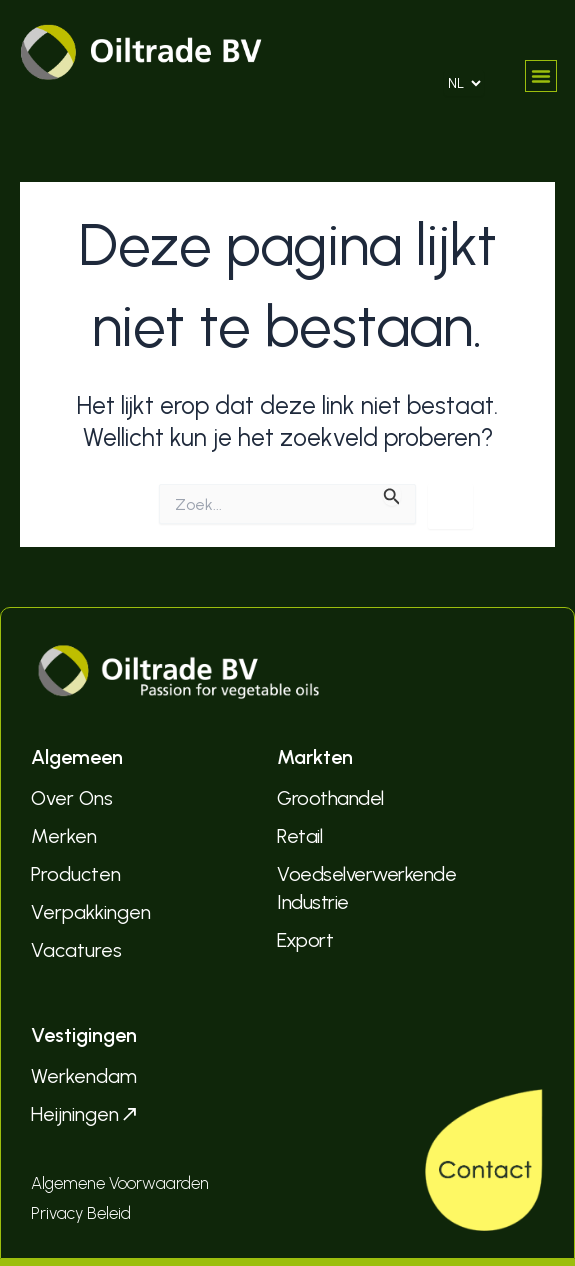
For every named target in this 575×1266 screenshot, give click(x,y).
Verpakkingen (91, 912)
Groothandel (330, 798)
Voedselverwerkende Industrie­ (366, 888)
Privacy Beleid (81, 1213)
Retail (299, 836)
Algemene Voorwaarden (120, 1183)
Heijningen (85, 1114)
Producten (76, 874)
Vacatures (76, 950)
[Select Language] (464, 83)
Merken (64, 836)
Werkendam (84, 1076)
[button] (541, 76)
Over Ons (72, 798)
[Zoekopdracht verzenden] (392, 494)
